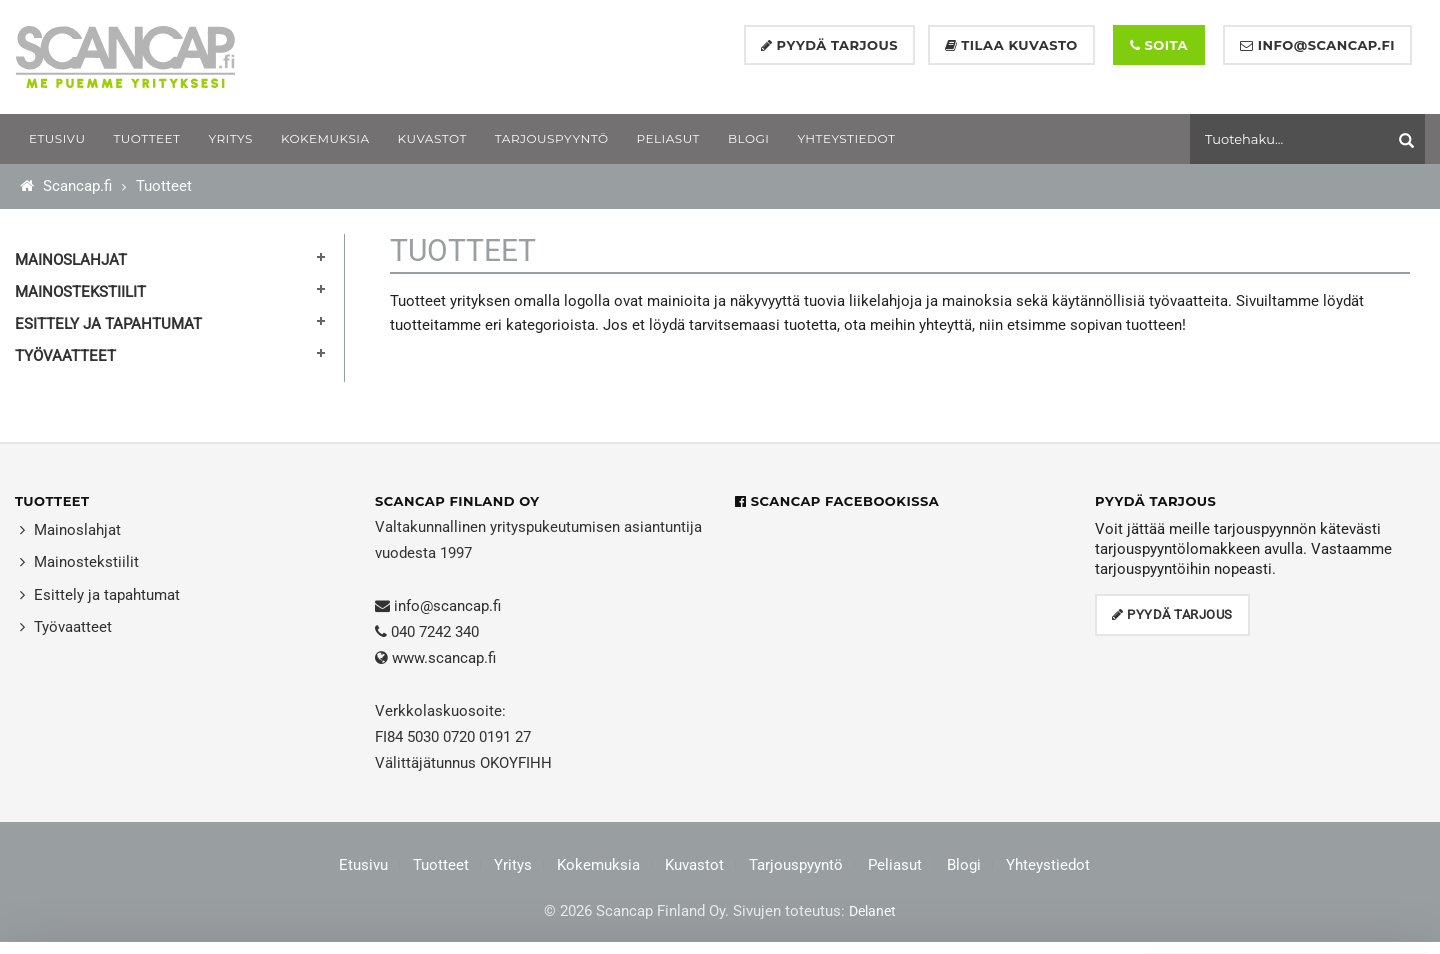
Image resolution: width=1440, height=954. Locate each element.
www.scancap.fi (444, 658)
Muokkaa (1284, 913)
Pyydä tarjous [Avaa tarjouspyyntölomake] (1172, 614)
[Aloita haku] (1409, 136)
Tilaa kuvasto (1011, 45)
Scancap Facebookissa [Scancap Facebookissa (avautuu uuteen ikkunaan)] (837, 501)
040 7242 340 (435, 632)
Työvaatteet (65, 356)
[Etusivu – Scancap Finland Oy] (125, 56)
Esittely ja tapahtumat (108, 324)
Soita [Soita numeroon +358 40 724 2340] (1159, 45)
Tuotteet (164, 186)
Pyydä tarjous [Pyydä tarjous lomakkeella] (829, 45)
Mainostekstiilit (80, 292)
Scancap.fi (66, 186)
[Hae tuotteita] (1295, 138)
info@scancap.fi (447, 606)
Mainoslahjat (71, 260)
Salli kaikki (1285, 866)
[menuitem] (57, 139)
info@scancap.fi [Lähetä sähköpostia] (1317, 45)
